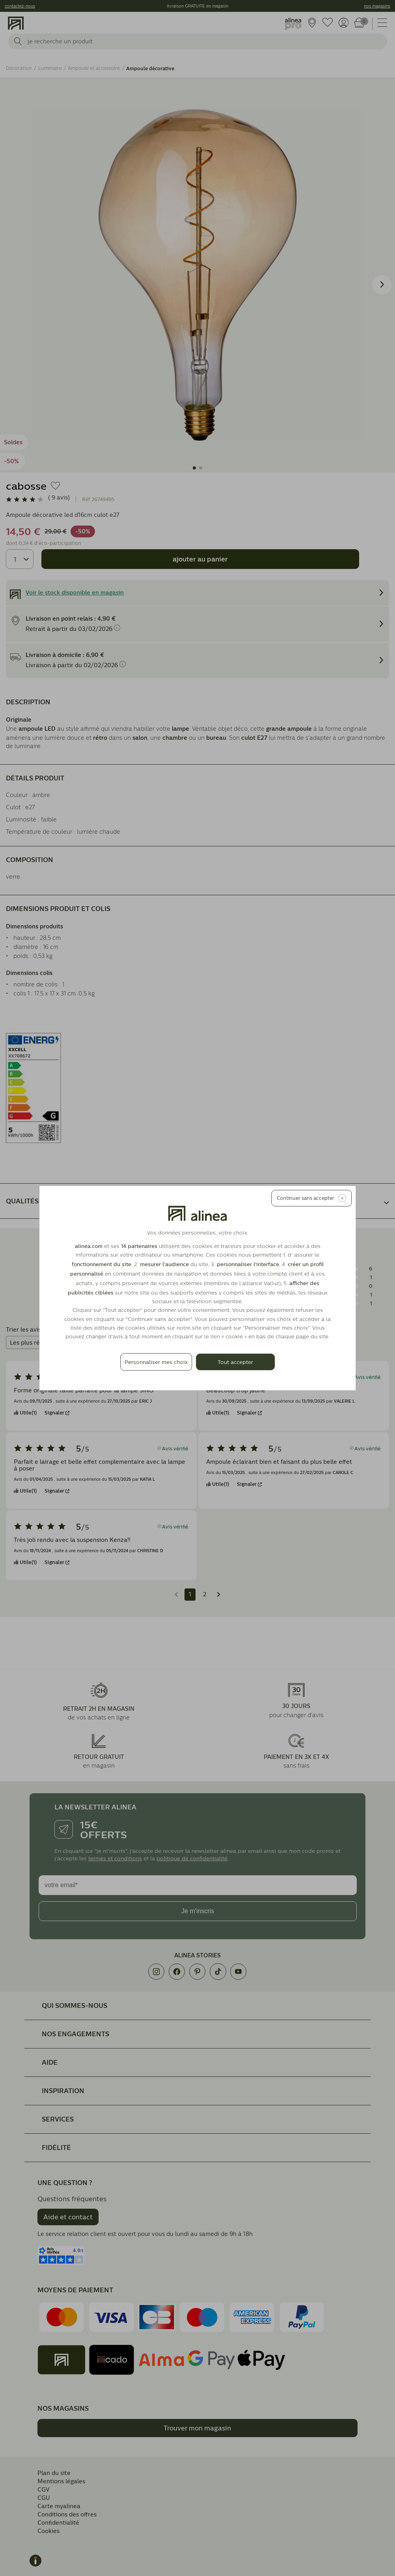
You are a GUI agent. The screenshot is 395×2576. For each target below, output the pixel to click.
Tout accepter (235, 1362)
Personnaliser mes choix (156, 1362)
